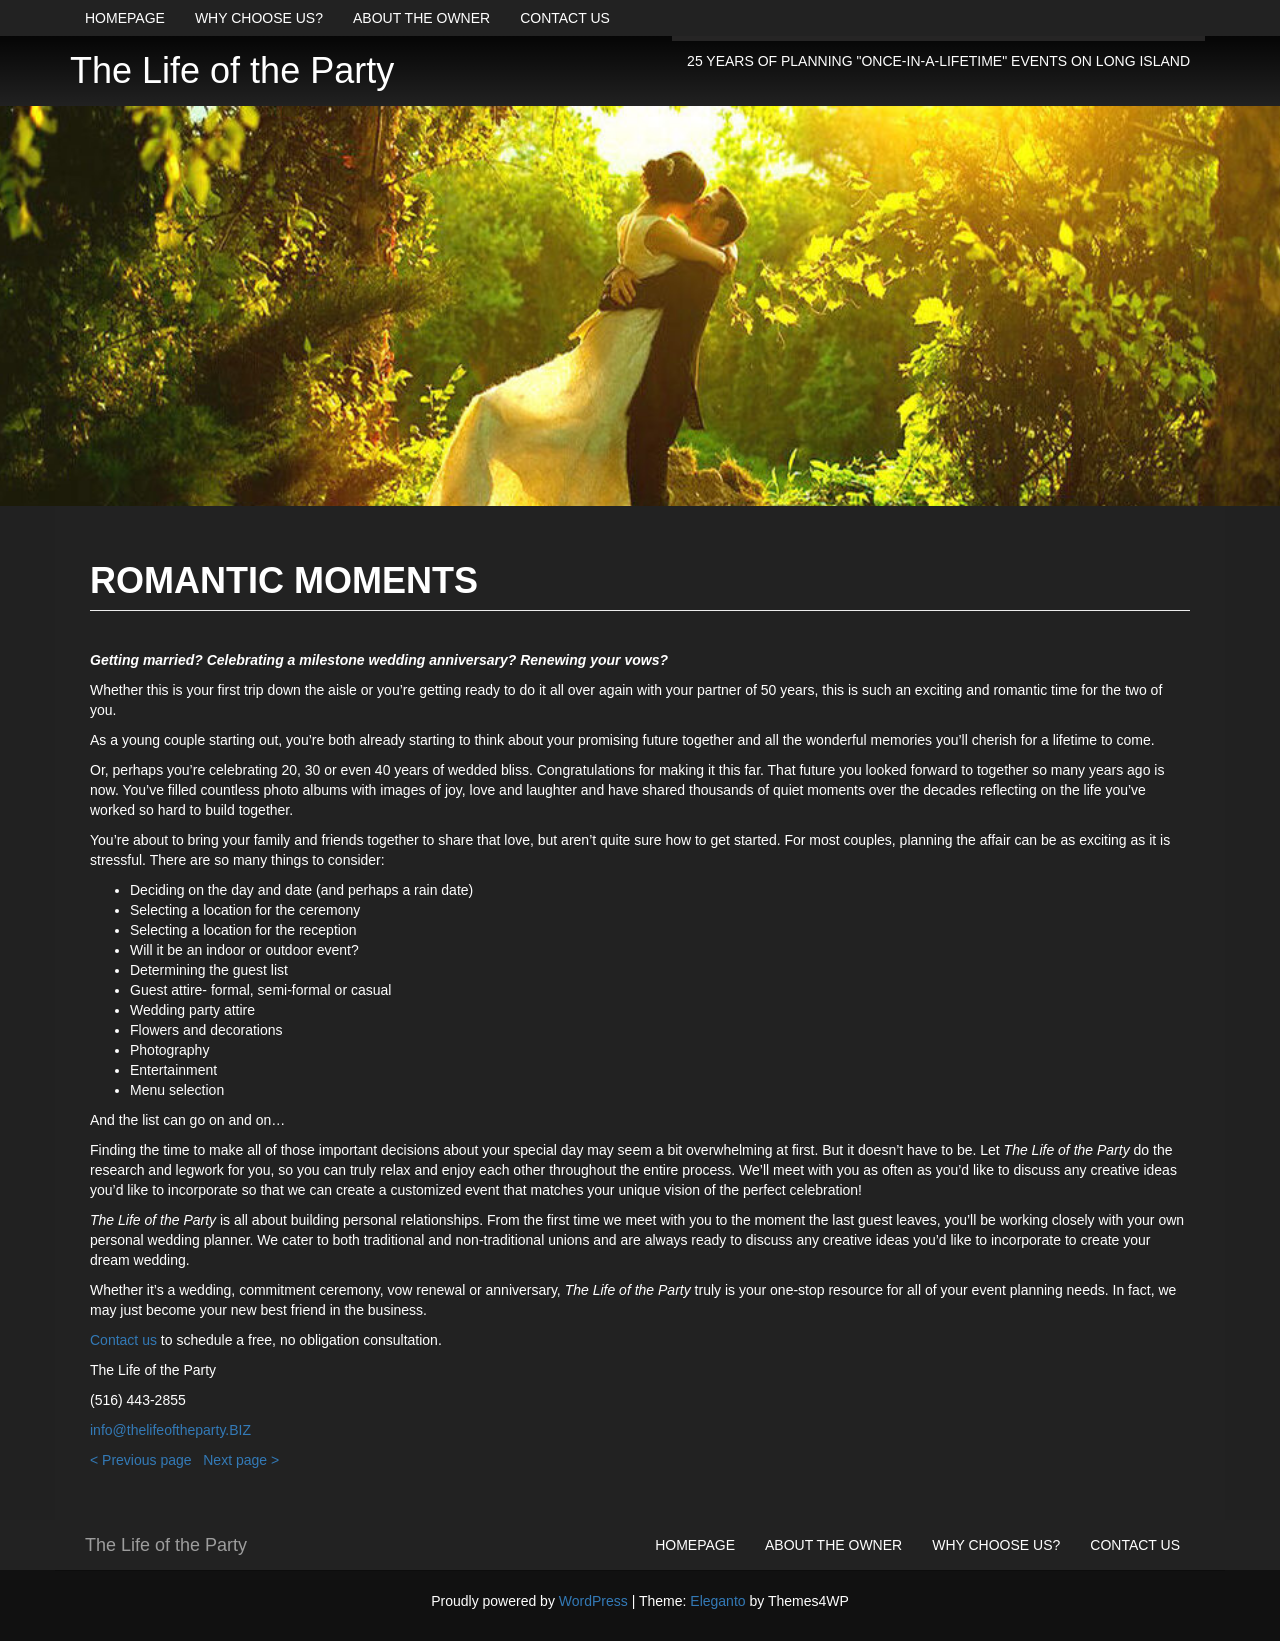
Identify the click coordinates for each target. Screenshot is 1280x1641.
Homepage (125, 18)
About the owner (421, 18)
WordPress (593, 1601)
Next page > (241, 1460)
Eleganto (717, 1601)
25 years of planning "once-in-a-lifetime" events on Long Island (938, 61)
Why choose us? (259, 18)
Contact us (565, 18)
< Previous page (141, 1460)
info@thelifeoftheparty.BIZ (170, 1430)
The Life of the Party (232, 70)
